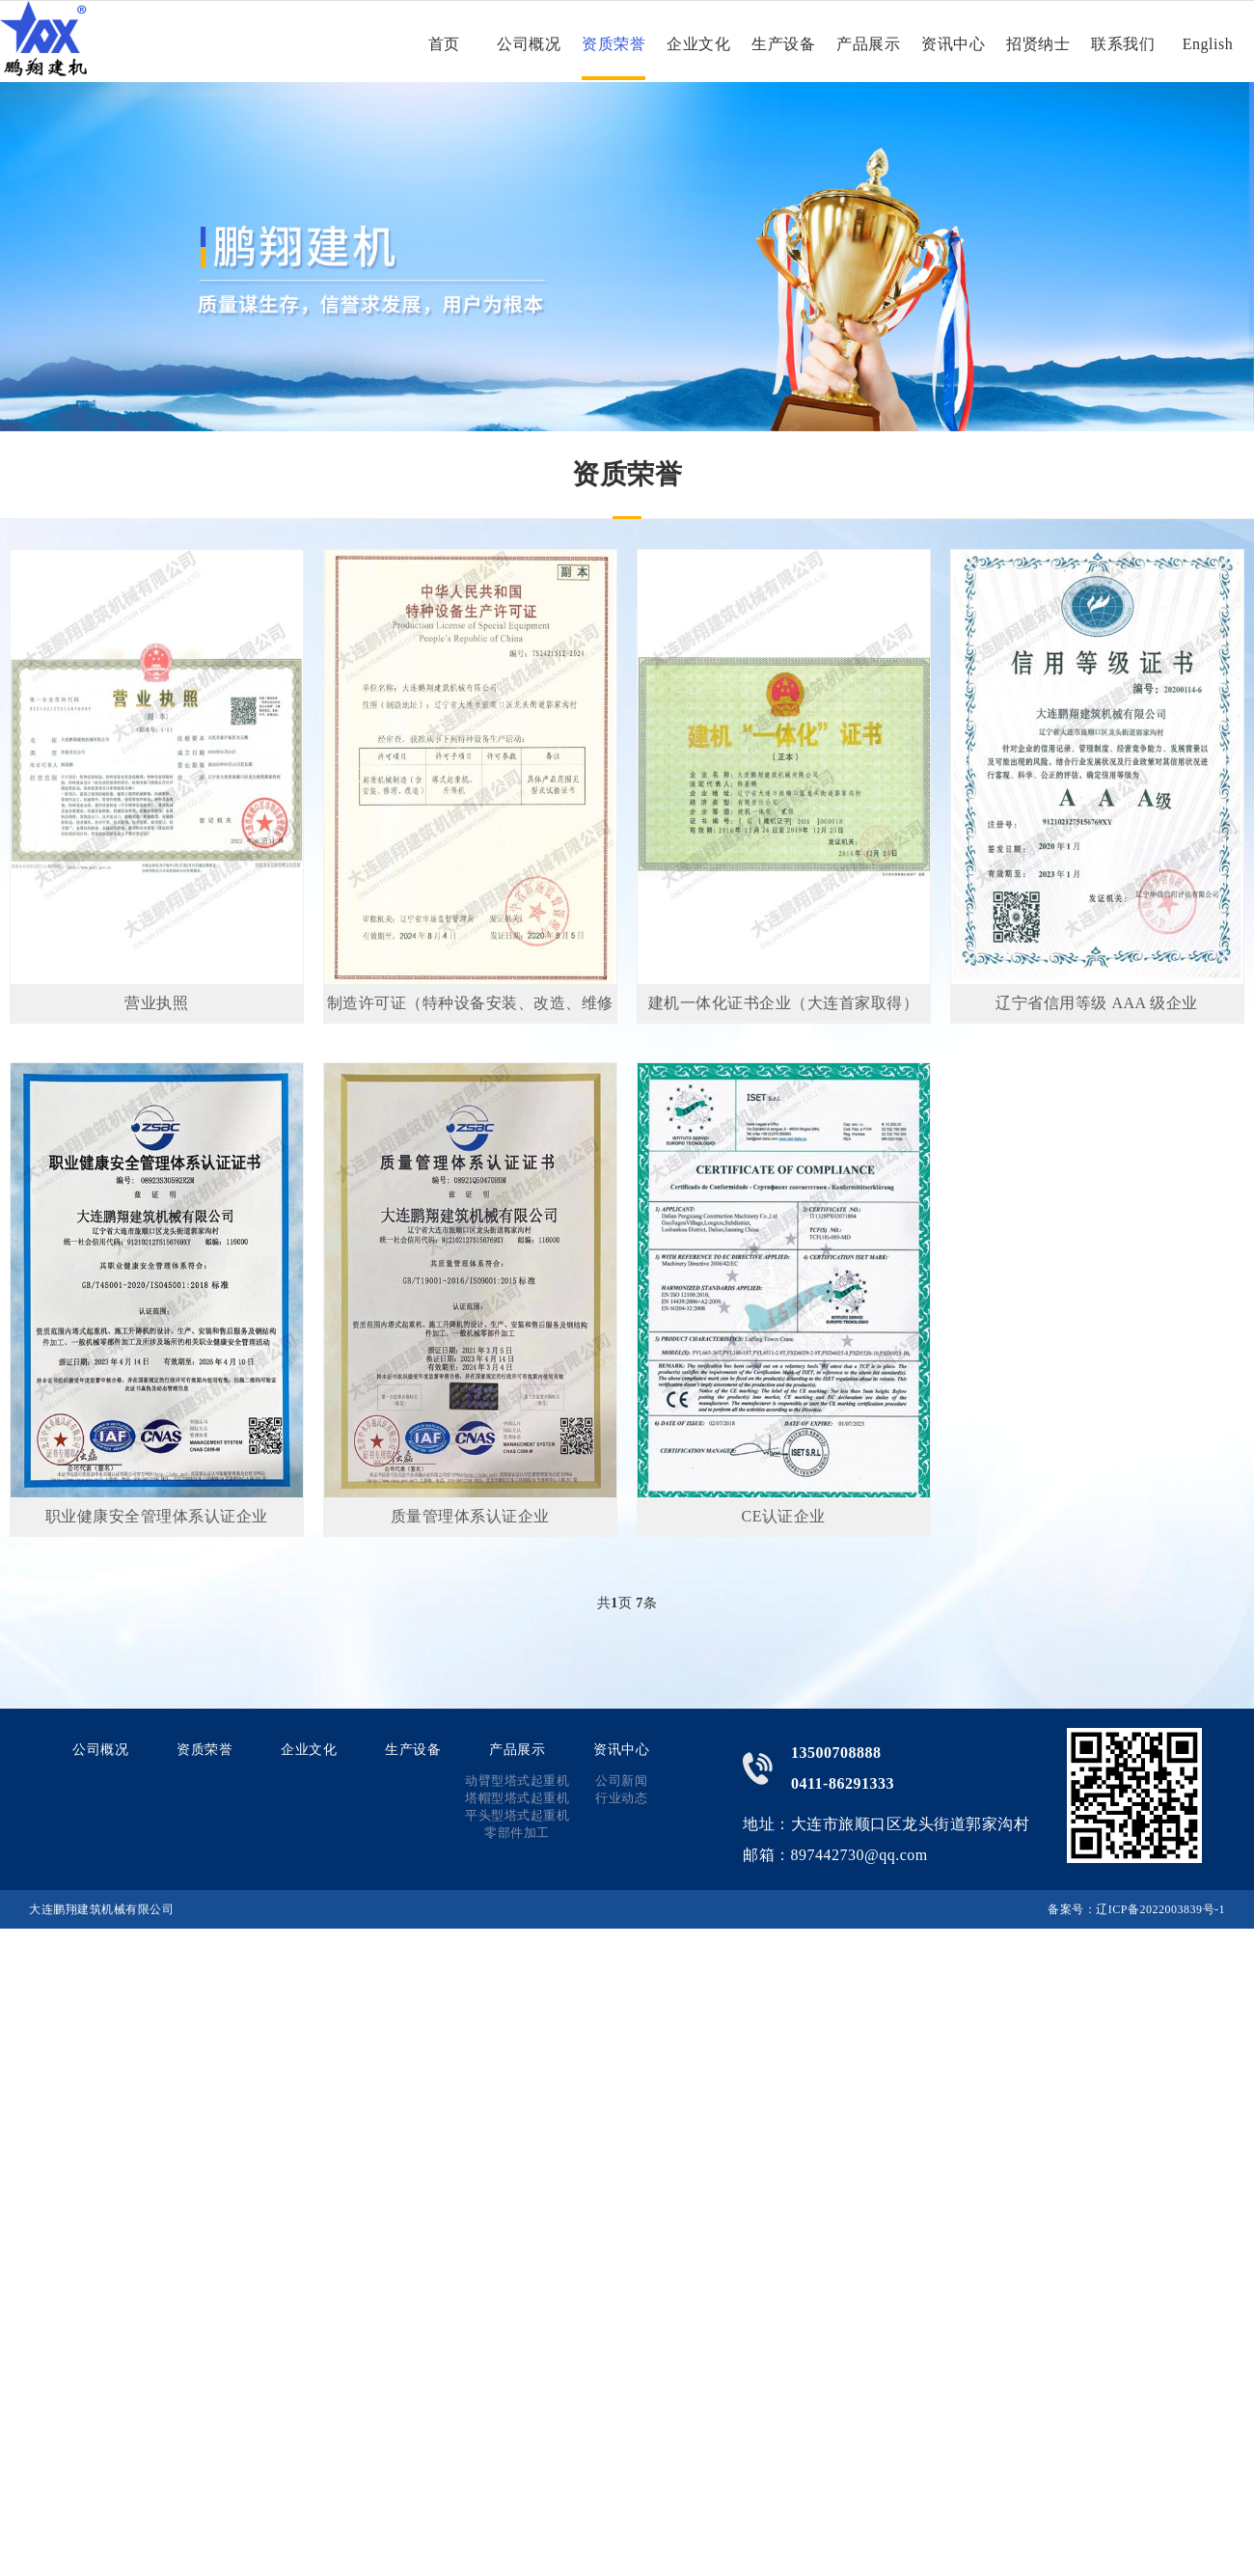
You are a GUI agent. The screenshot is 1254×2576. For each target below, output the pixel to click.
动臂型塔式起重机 (517, 1780)
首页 (444, 44)
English (1208, 44)
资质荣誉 (613, 44)
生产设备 (783, 44)
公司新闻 (621, 1780)
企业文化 (698, 44)
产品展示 (868, 44)
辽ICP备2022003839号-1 (1160, 1909)
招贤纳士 (1038, 44)
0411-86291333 (842, 1783)
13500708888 (836, 1752)
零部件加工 (517, 1832)
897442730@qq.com (859, 1855)
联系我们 (1123, 44)
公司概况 (528, 44)
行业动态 (621, 1798)
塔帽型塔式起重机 (517, 1798)
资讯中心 (953, 44)
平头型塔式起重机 (517, 1815)
